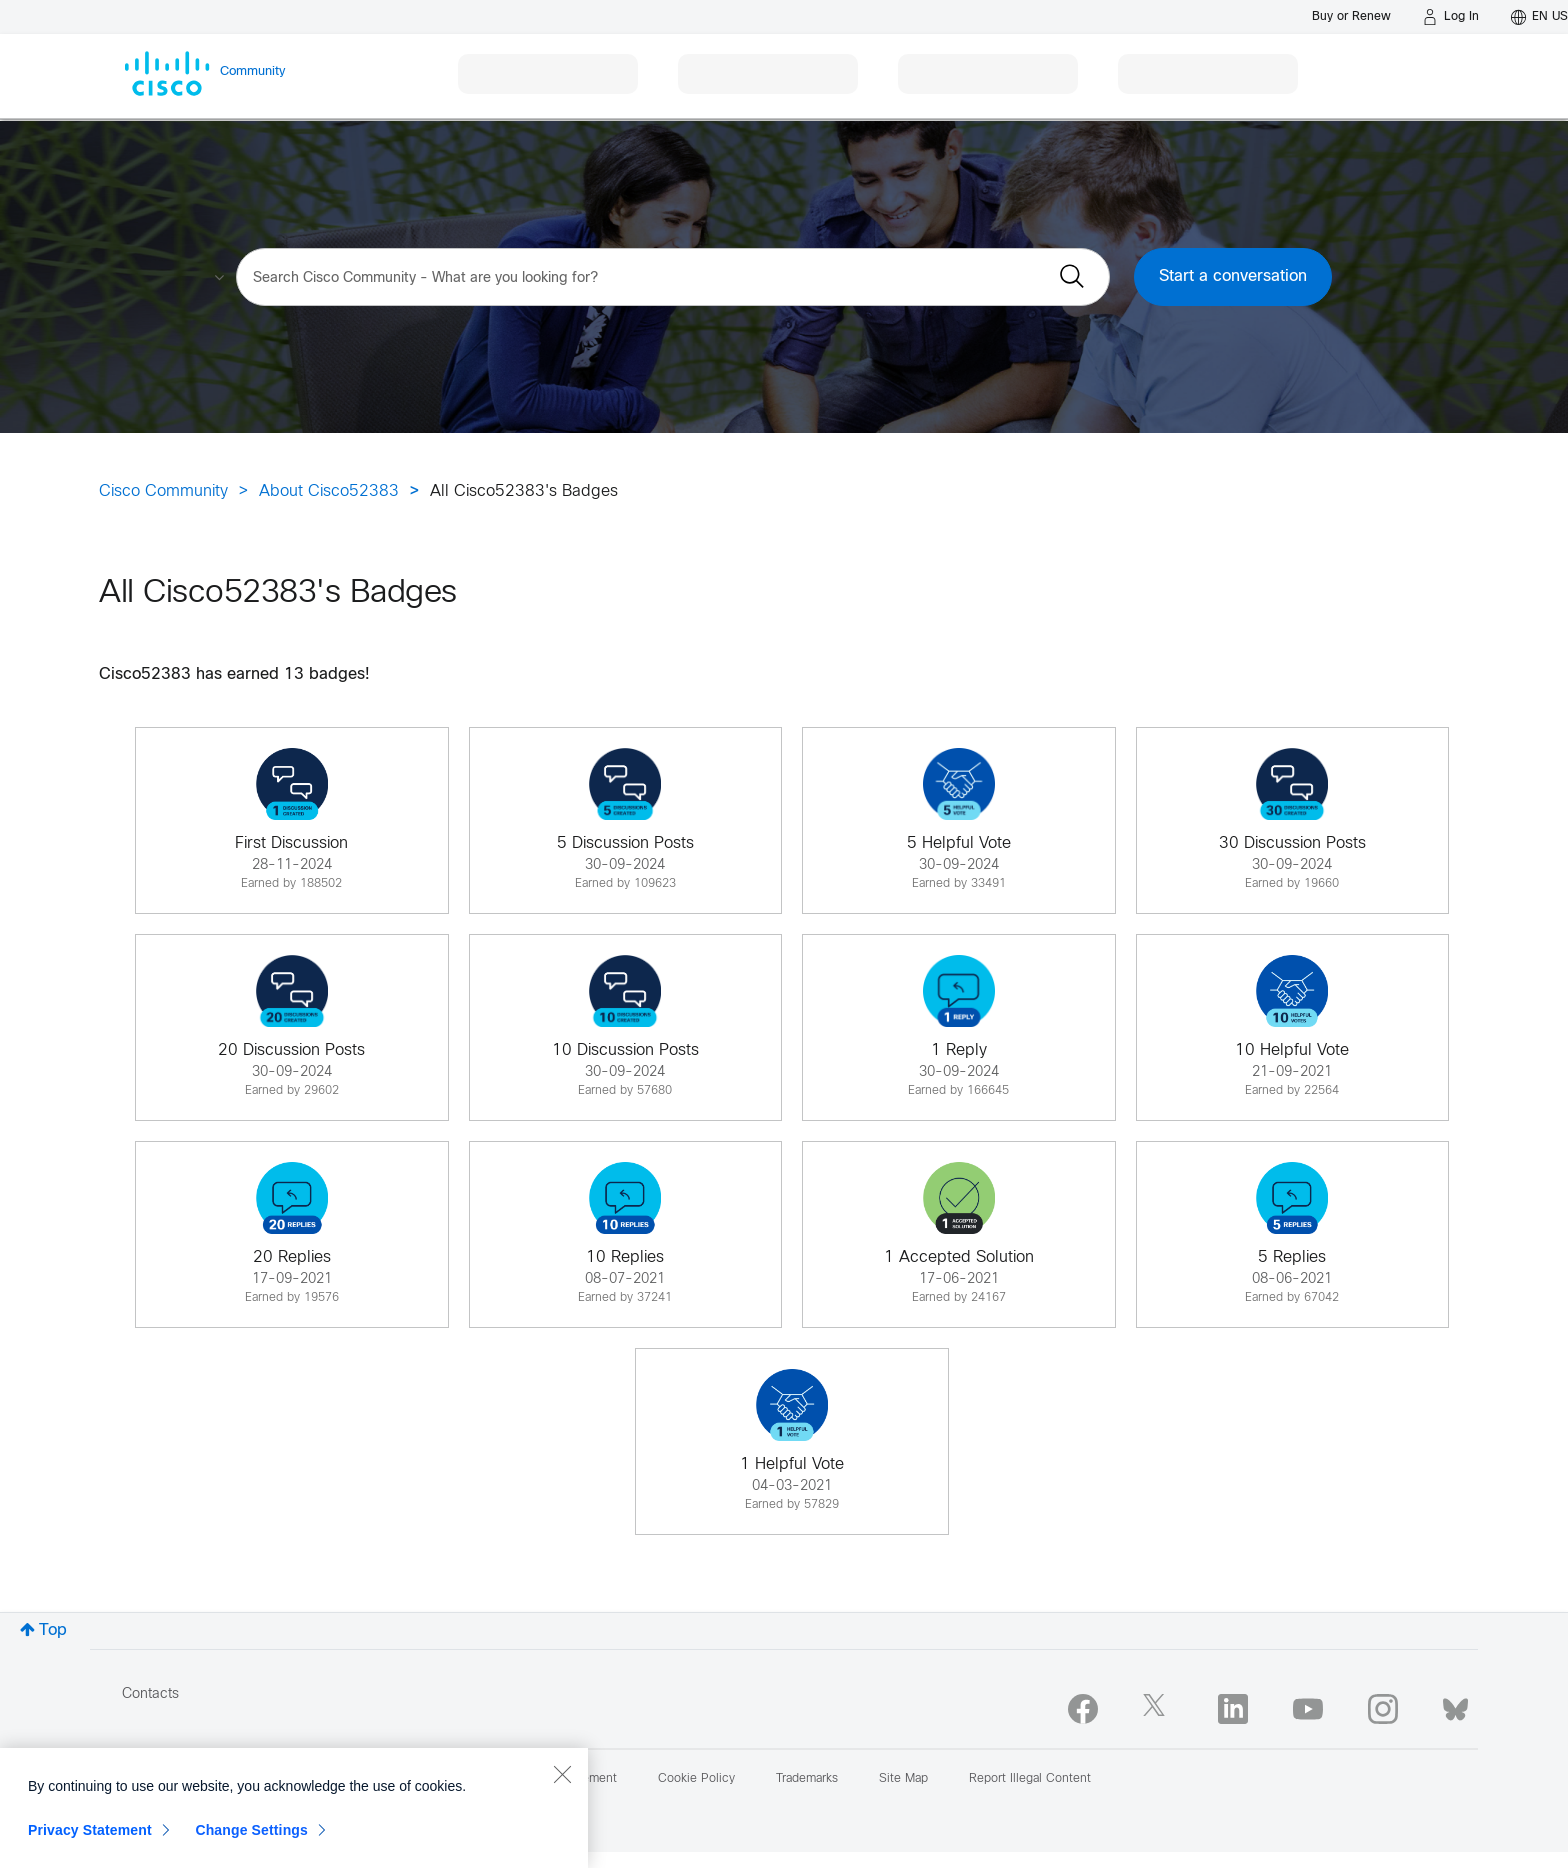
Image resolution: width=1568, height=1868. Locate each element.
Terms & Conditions (420, 1779)
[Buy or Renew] (1351, 16)
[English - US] (1539, 17)
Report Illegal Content (1030, 1779)
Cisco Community (163, 491)
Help (312, 1779)
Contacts (150, 1694)
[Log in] (1451, 17)
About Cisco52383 (329, 491)
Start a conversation (1233, 276)
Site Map (903, 1779)
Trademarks (807, 1779)
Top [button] (53, 1630)
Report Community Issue (190, 1779)
